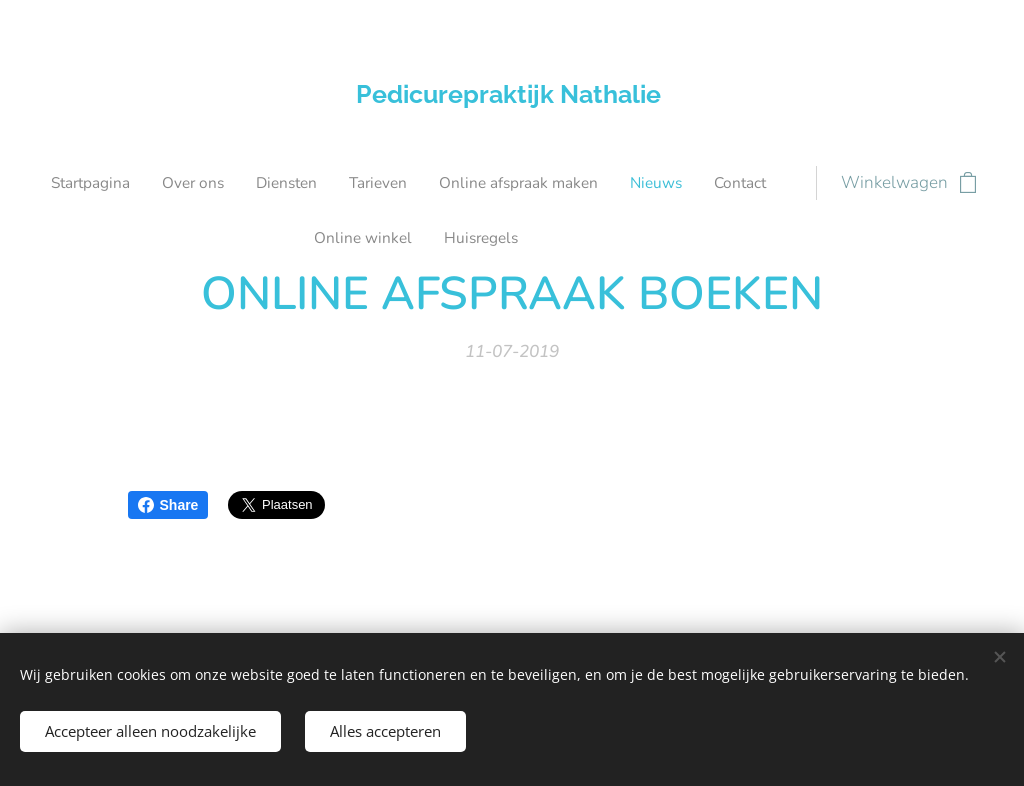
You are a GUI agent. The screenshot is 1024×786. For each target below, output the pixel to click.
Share (168, 505)
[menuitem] (288, 183)
